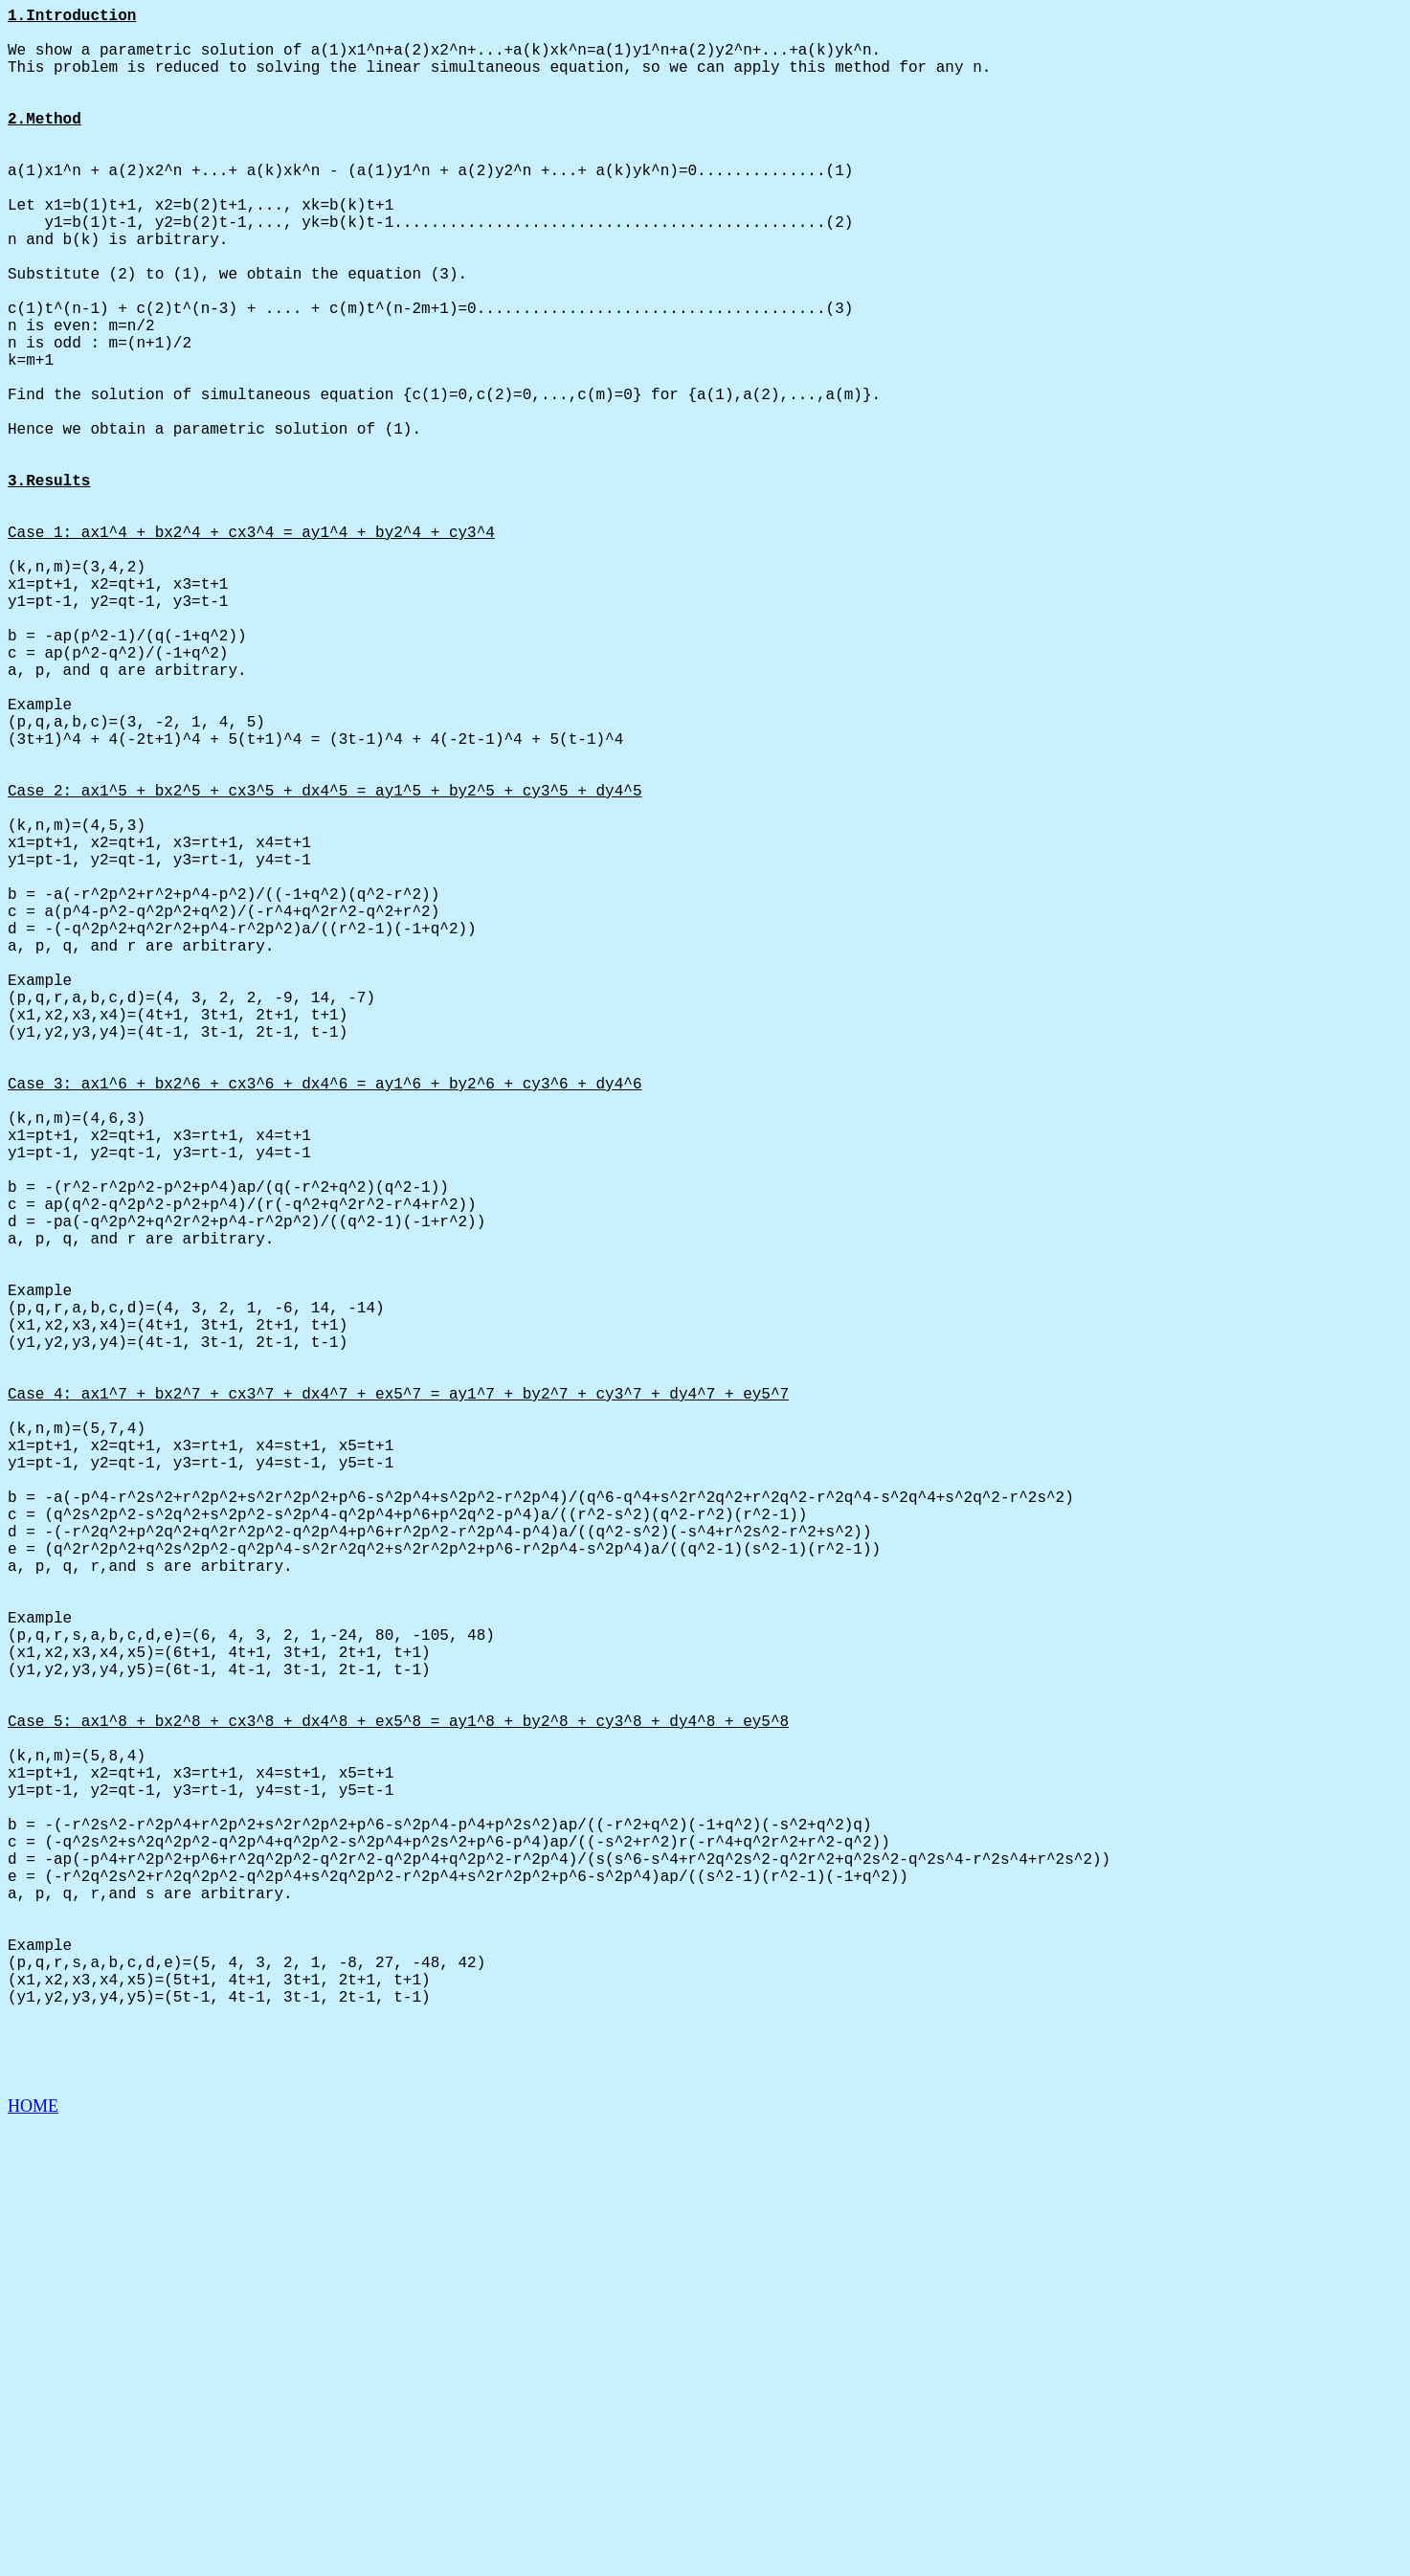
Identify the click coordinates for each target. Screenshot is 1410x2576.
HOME (33, 2557)
